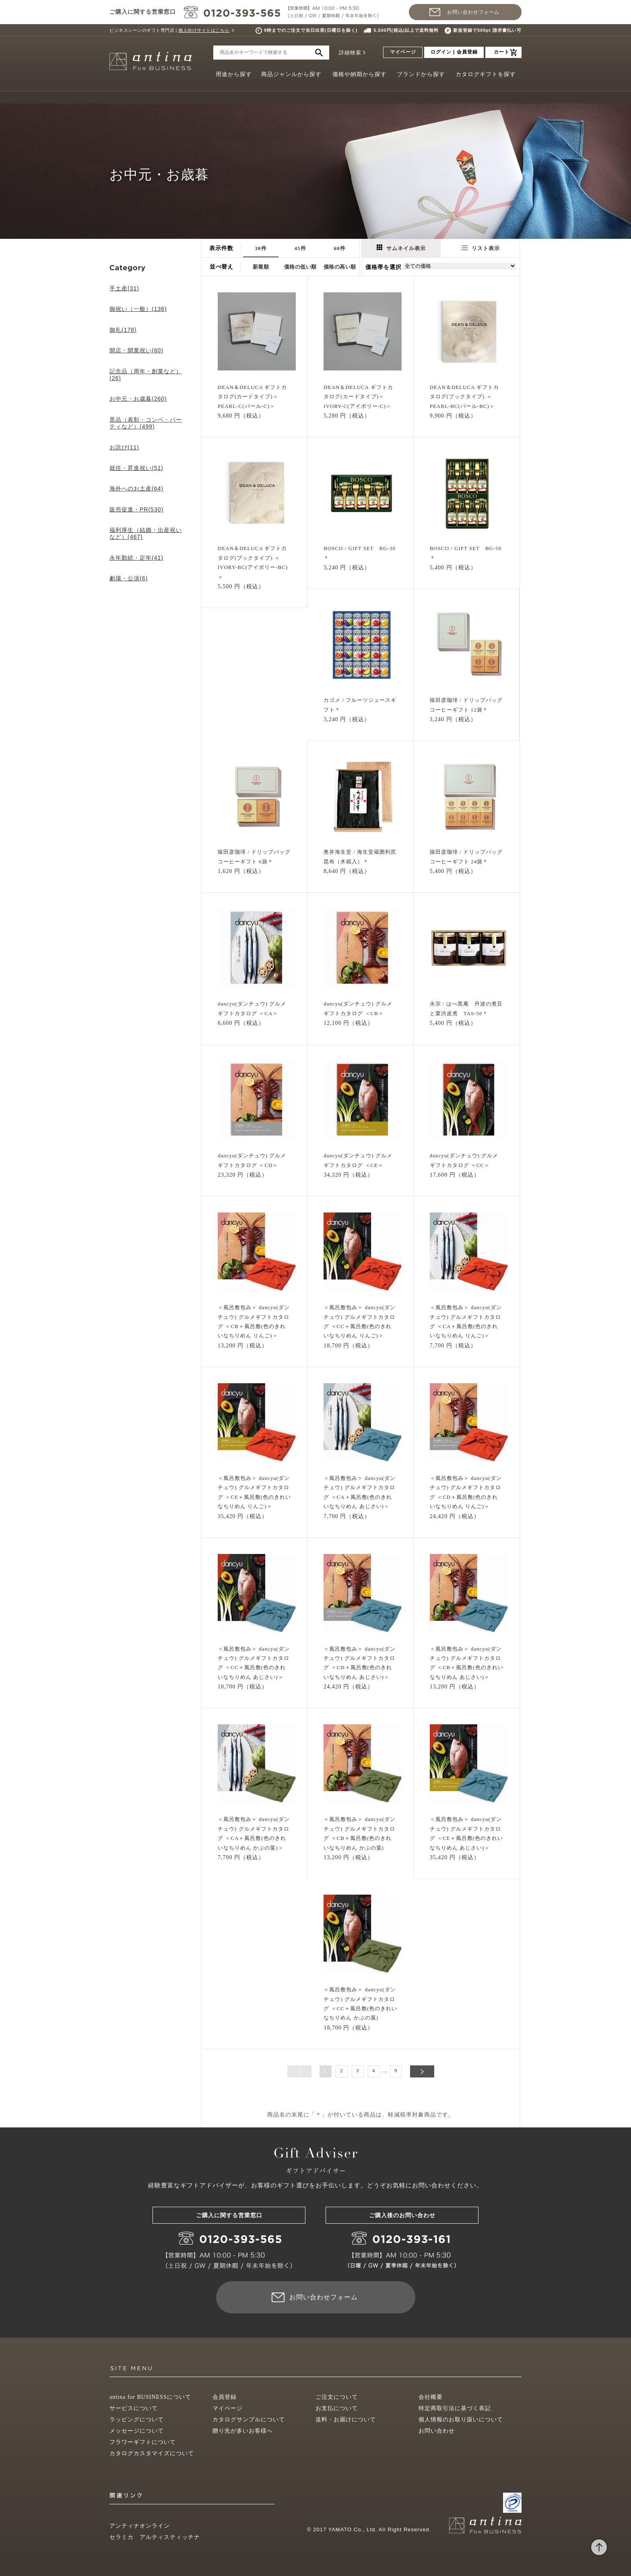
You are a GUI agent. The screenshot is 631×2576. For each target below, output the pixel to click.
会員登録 (224, 2397)
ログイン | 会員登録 (454, 52)
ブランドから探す (421, 74)
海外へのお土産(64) (136, 488)
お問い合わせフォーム (473, 12)
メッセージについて (136, 2431)
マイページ (403, 52)
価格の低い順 (300, 267)
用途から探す (234, 74)
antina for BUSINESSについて (150, 2397)
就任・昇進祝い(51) (136, 468)
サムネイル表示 (401, 247)
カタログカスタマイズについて (151, 2453)
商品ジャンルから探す (291, 74)
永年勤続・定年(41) (136, 558)
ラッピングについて (136, 2420)
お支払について (337, 2408)
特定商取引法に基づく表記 (455, 2408)
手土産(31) (124, 288)
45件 (300, 248)
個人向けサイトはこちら (203, 30)
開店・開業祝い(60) (136, 350)
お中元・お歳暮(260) (138, 398)
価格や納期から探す (359, 74)
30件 (261, 248)
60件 (340, 248)
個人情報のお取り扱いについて (461, 2420)
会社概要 (431, 2397)
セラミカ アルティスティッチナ (154, 2537)
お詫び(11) (124, 447)
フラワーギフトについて (142, 2442)
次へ (422, 2071)
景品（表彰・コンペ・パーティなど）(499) (145, 423)
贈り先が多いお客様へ (242, 2431)
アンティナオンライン (139, 2526)
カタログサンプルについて (248, 2420)
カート (501, 52)
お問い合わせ (437, 2431)
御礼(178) (123, 330)
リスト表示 (480, 248)
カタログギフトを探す (486, 74)
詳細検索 (350, 53)
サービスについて (133, 2408)
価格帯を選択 (383, 267)
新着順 (261, 267)
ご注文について (337, 2397)
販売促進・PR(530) (136, 509)
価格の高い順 (340, 267)
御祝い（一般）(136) (138, 309)
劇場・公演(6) (128, 578)
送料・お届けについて (346, 2420)
